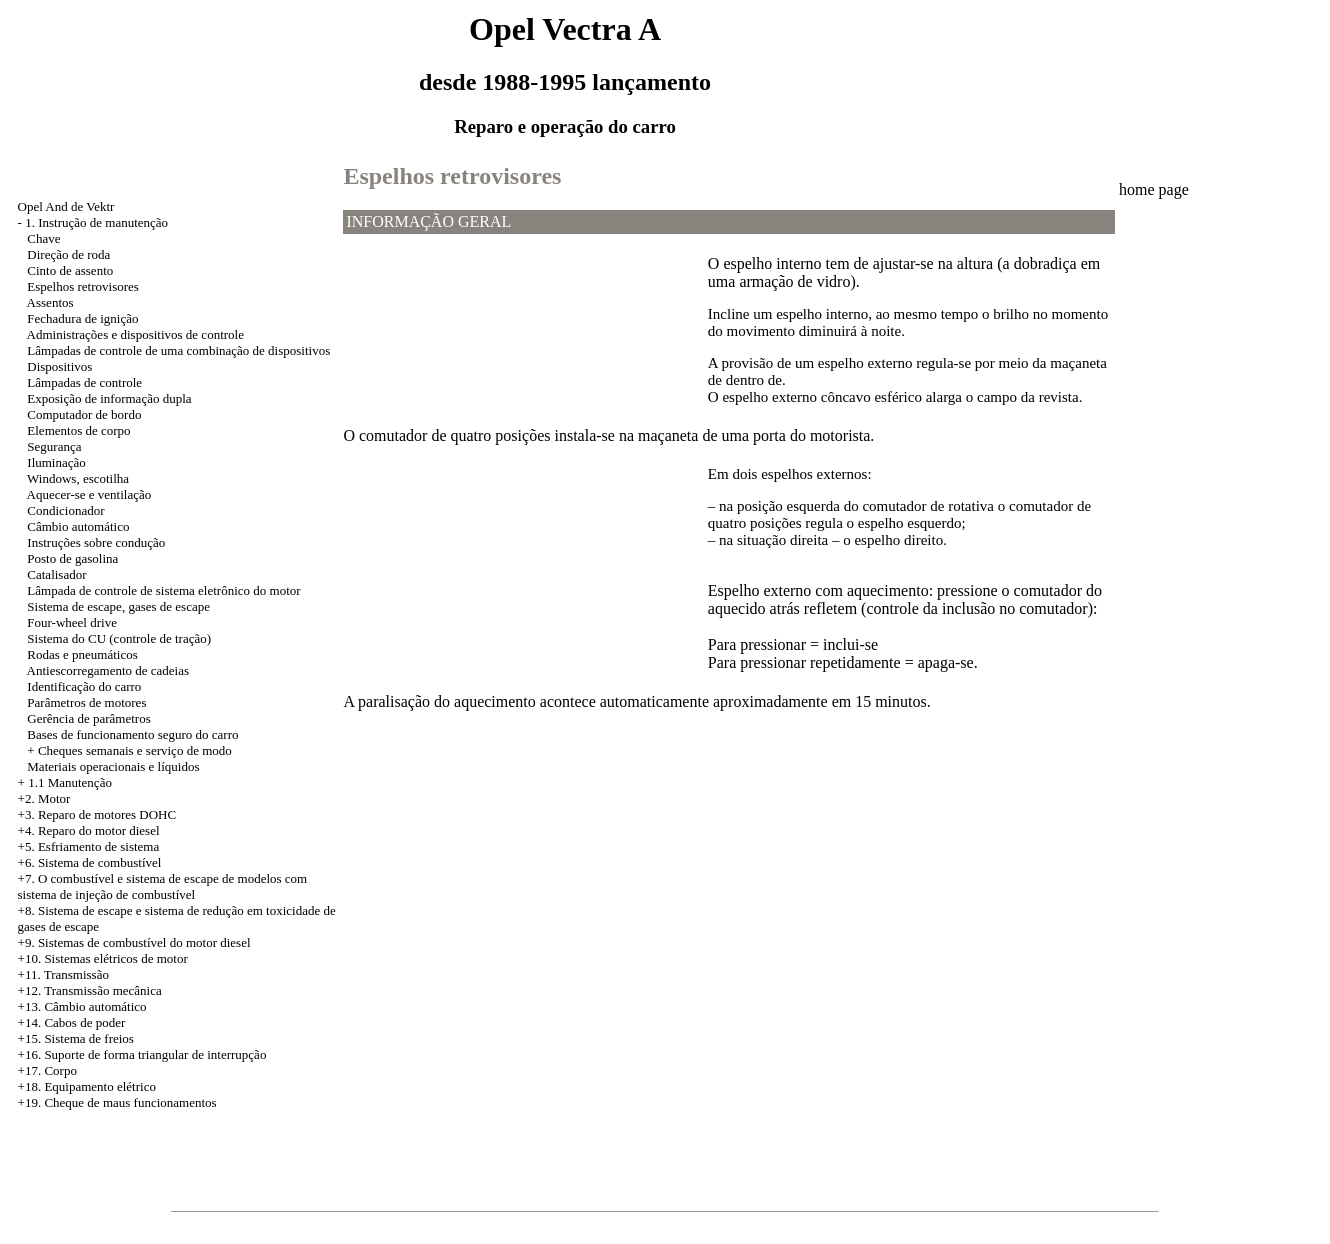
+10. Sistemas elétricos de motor (103, 958)
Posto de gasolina (72, 558)
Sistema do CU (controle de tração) (119, 638)
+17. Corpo (47, 1070)
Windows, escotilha (78, 478)
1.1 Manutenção (70, 782)
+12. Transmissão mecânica (90, 990)
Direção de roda (68, 254)
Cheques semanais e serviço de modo (135, 750)
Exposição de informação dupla (109, 398)
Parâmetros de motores (86, 702)
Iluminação (56, 462)
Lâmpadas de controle (84, 382)
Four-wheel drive (72, 622)
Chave (43, 238)
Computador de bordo (84, 414)
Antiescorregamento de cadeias (108, 670)
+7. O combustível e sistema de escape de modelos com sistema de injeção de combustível (163, 886)
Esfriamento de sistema (98, 846)
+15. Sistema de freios (76, 1038)
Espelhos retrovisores (83, 286)
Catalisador (56, 574)
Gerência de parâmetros (88, 718)
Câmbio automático (78, 526)
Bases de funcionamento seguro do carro (132, 734)
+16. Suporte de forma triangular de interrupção (142, 1054)
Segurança (54, 446)
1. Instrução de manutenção (96, 222)
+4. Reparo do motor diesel (89, 830)
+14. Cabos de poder (72, 1022)
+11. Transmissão (63, 974)
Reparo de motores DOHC (107, 814)
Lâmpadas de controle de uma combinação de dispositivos (178, 350)
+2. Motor (44, 798)
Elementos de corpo (78, 430)
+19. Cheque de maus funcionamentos (117, 1102)
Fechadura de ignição (82, 318)
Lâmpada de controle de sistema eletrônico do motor (163, 590)
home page (1154, 189)
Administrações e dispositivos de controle (135, 334)
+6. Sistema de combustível (90, 862)
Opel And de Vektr (66, 206)
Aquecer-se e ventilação (89, 494)
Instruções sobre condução (96, 542)
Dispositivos (59, 366)
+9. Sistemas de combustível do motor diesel (134, 942)
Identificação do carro (84, 686)
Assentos (50, 302)
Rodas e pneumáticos (82, 654)
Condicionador (65, 510)
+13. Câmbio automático (82, 1006)
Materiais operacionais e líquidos (113, 766)
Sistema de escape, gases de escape (118, 606)
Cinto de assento (70, 270)
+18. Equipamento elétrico (87, 1086)
